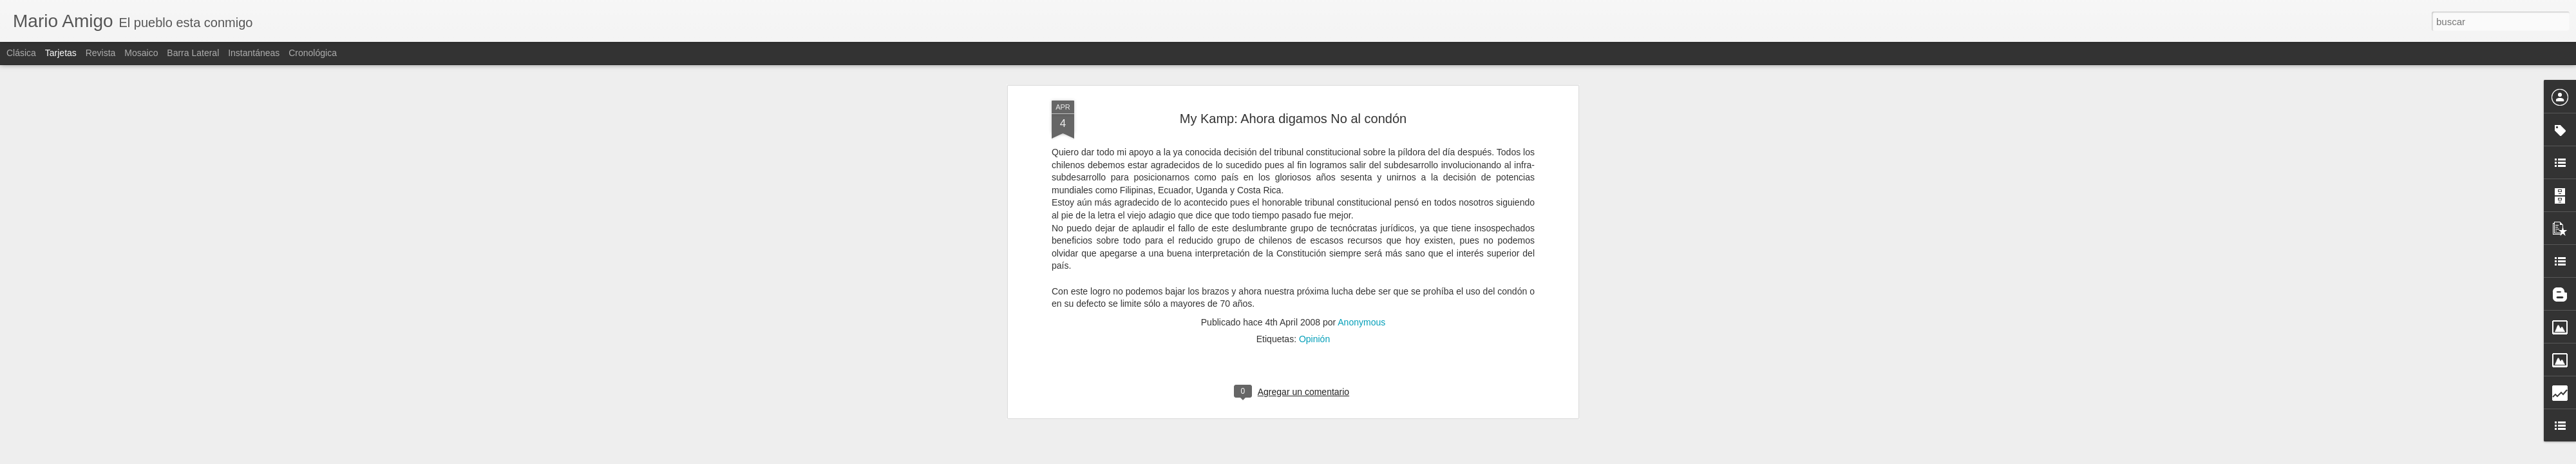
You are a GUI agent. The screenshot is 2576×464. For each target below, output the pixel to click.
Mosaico (141, 53)
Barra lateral (193, 53)
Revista (101, 53)
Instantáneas (253, 53)
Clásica (21, 53)
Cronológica (313, 53)
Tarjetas (61, 53)
